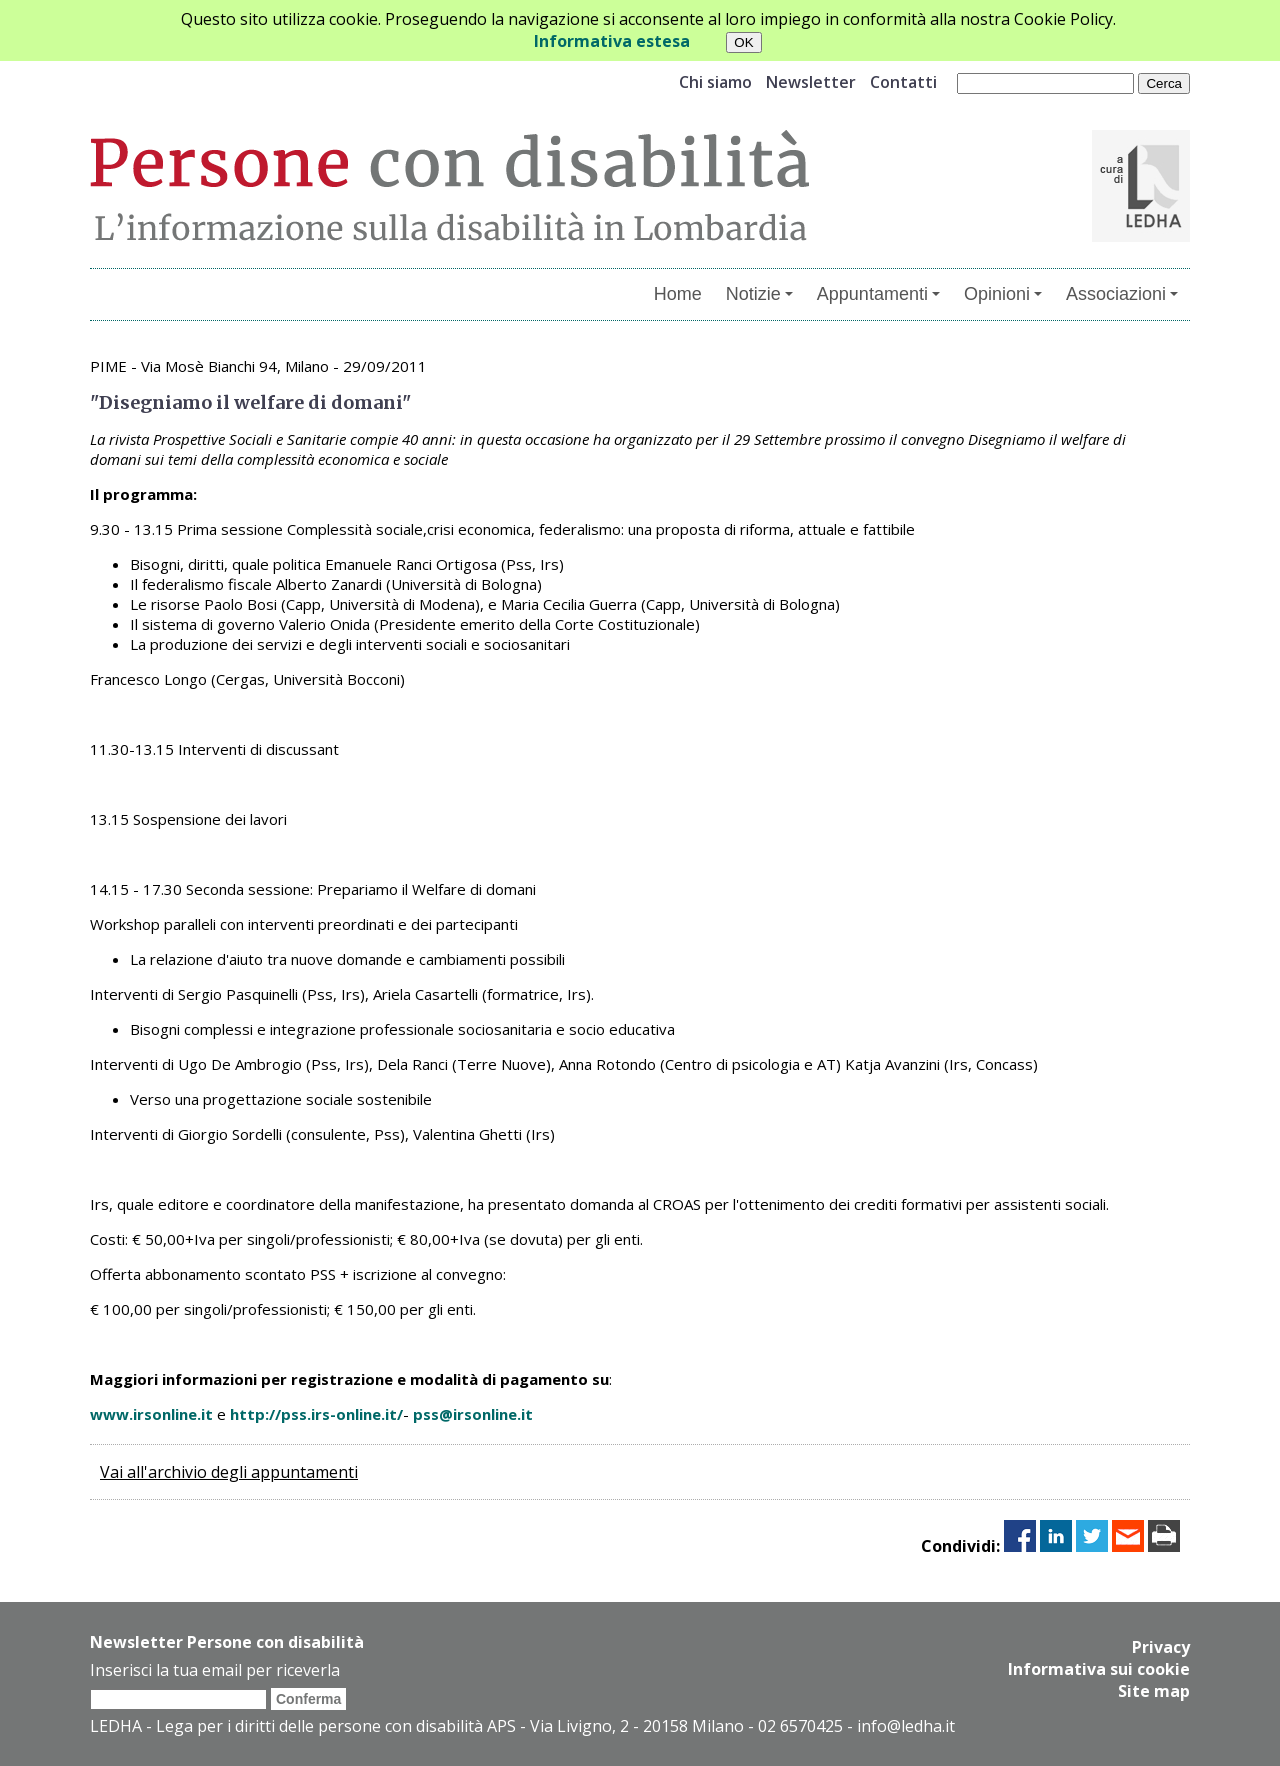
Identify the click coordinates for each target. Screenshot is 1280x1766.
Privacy (1161, 1647)
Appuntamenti (878, 294)
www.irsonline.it (151, 1414)
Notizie (759, 294)
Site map (1154, 1691)
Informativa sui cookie (1099, 1669)
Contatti (903, 82)
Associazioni (1122, 294)
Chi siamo (715, 82)
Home (678, 294)
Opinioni (1003, 294)
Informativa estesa (612, 41)
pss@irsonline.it (473, 1414)
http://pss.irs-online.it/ (316, 1414)
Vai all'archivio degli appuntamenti (229, 1472)
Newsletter (811, 82)
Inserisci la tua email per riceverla (215, 1670)
